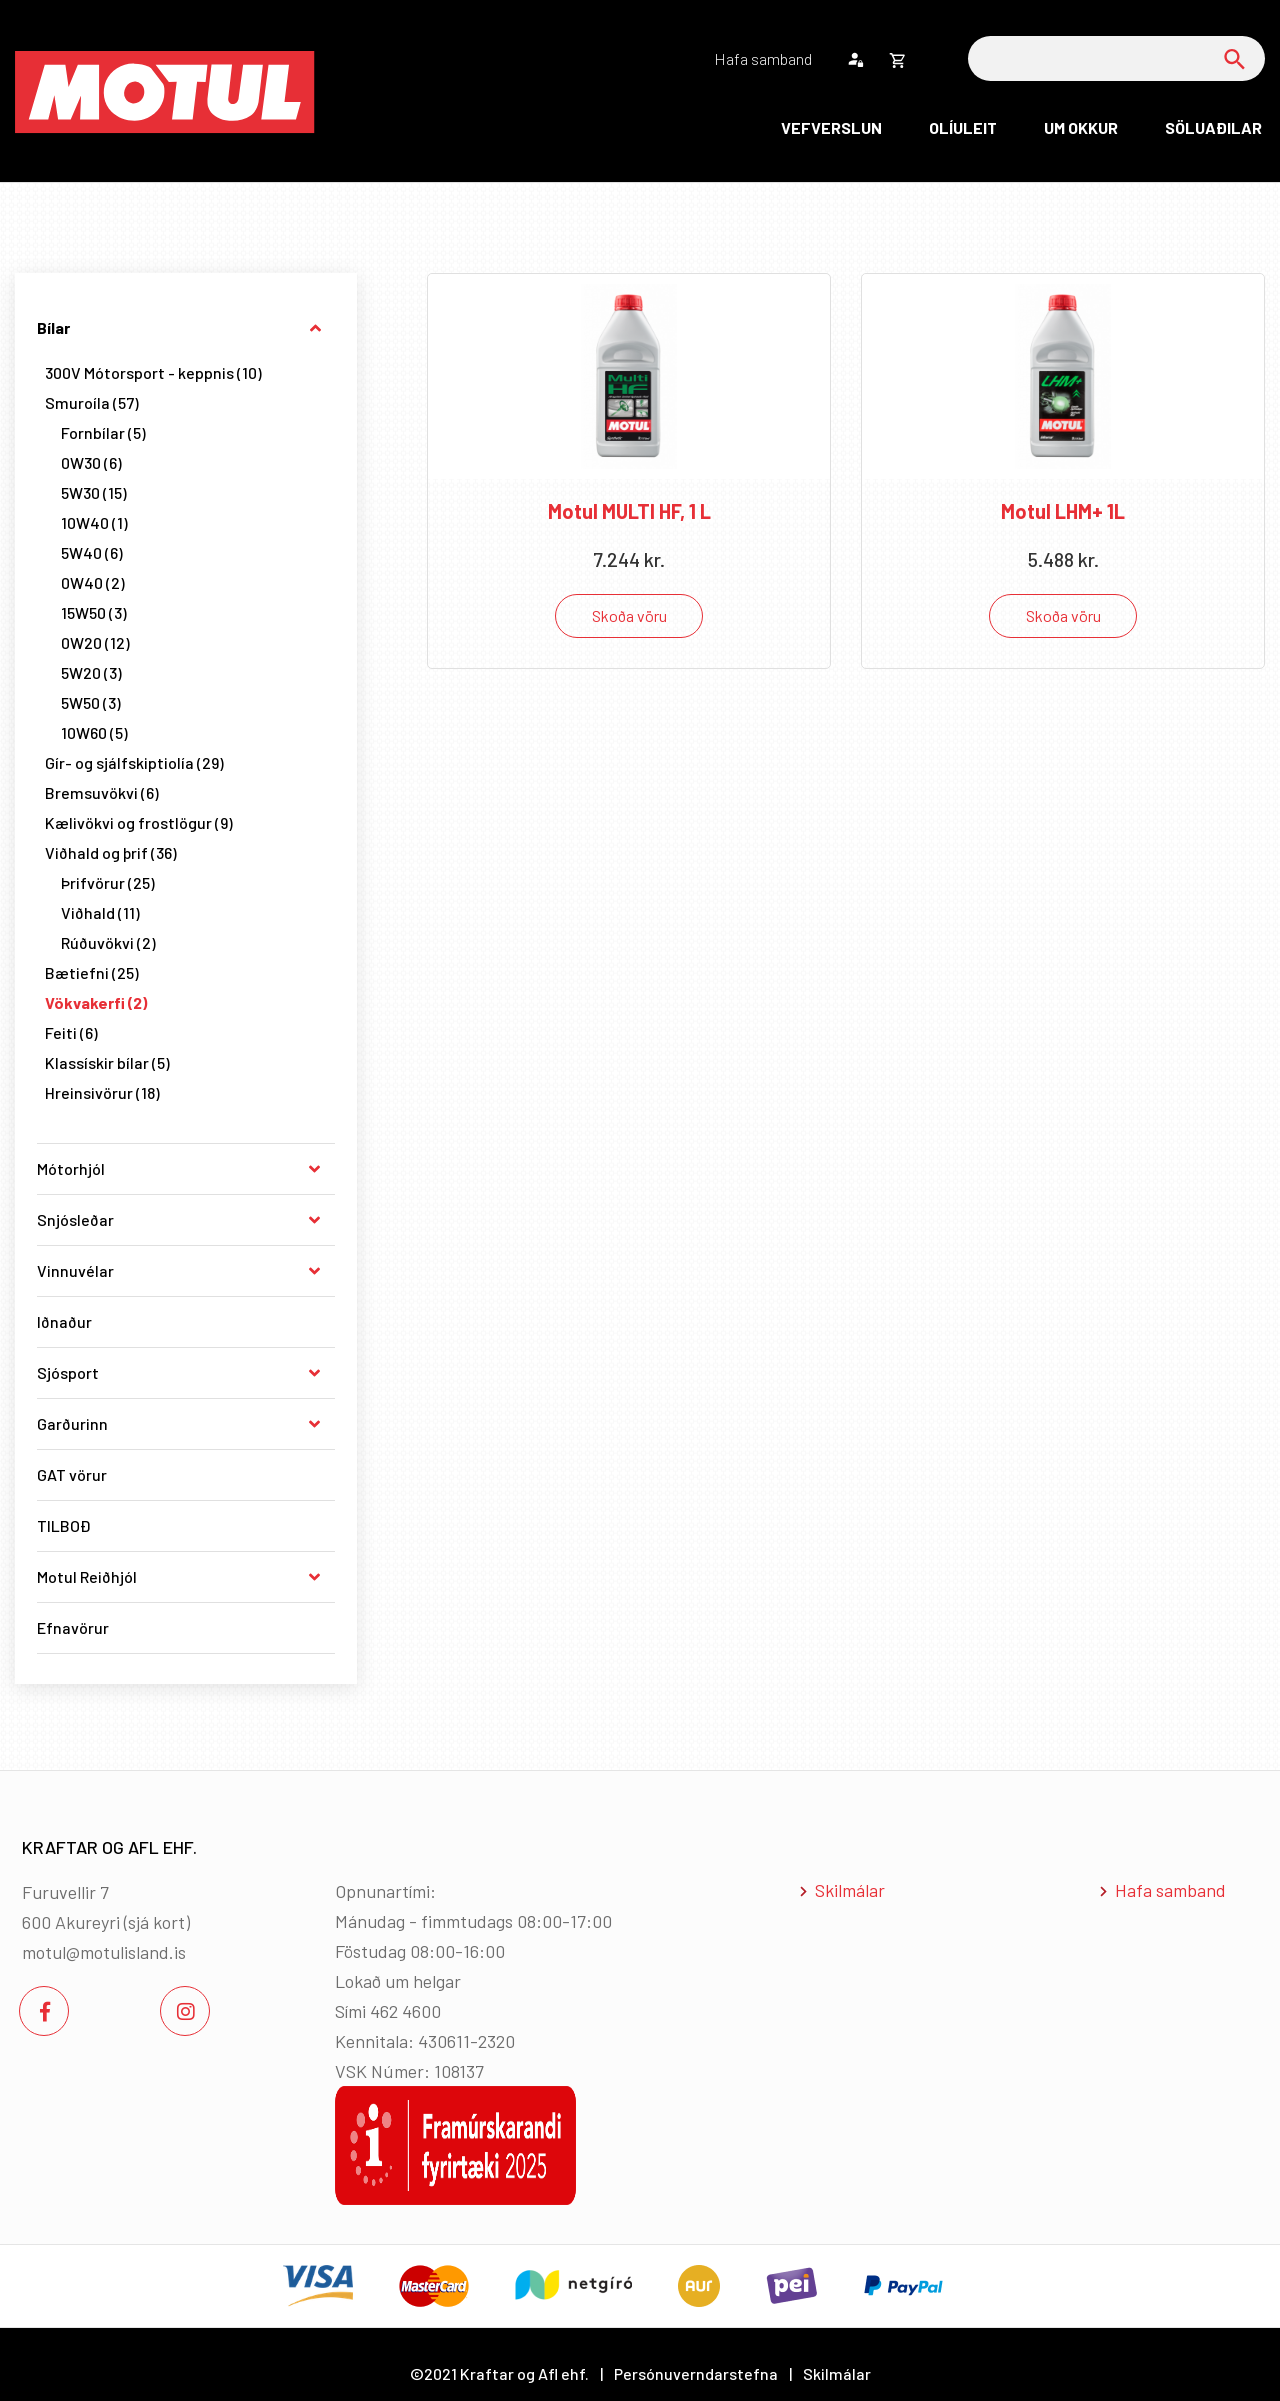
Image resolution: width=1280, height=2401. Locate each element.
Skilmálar (850, 1890)
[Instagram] (185, 2011)
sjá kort (156, 1922)
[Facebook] (44, 2011)
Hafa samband (1170, 1890)
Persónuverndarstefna (696, 2373)
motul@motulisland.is (104, 1952)
